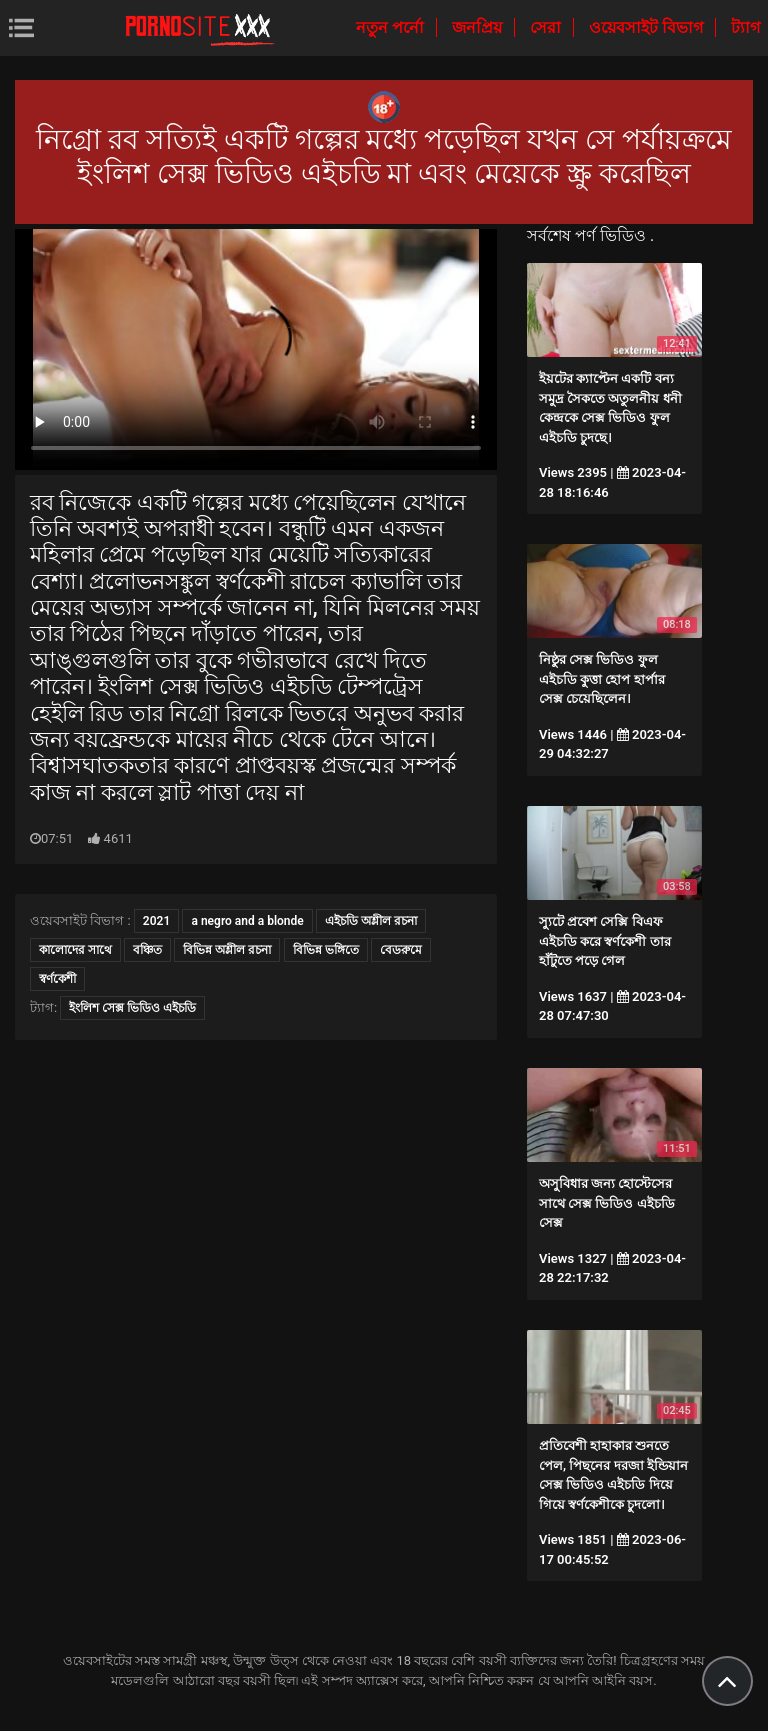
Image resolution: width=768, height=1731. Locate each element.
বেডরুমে (401, 950)
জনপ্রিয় (479, 27)
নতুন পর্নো (392, 27)
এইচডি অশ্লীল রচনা (371, 921)
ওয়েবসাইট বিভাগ (648, 27)
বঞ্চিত (147, 950)
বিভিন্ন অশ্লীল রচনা (227, 950)
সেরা (547, 27)
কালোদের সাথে (75, 950)
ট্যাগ (745, 27)
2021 (156, 921)
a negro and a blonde (247, 921)
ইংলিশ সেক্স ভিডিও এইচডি (132, 1008)
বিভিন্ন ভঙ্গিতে (326, 950)
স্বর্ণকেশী (57, 979)
